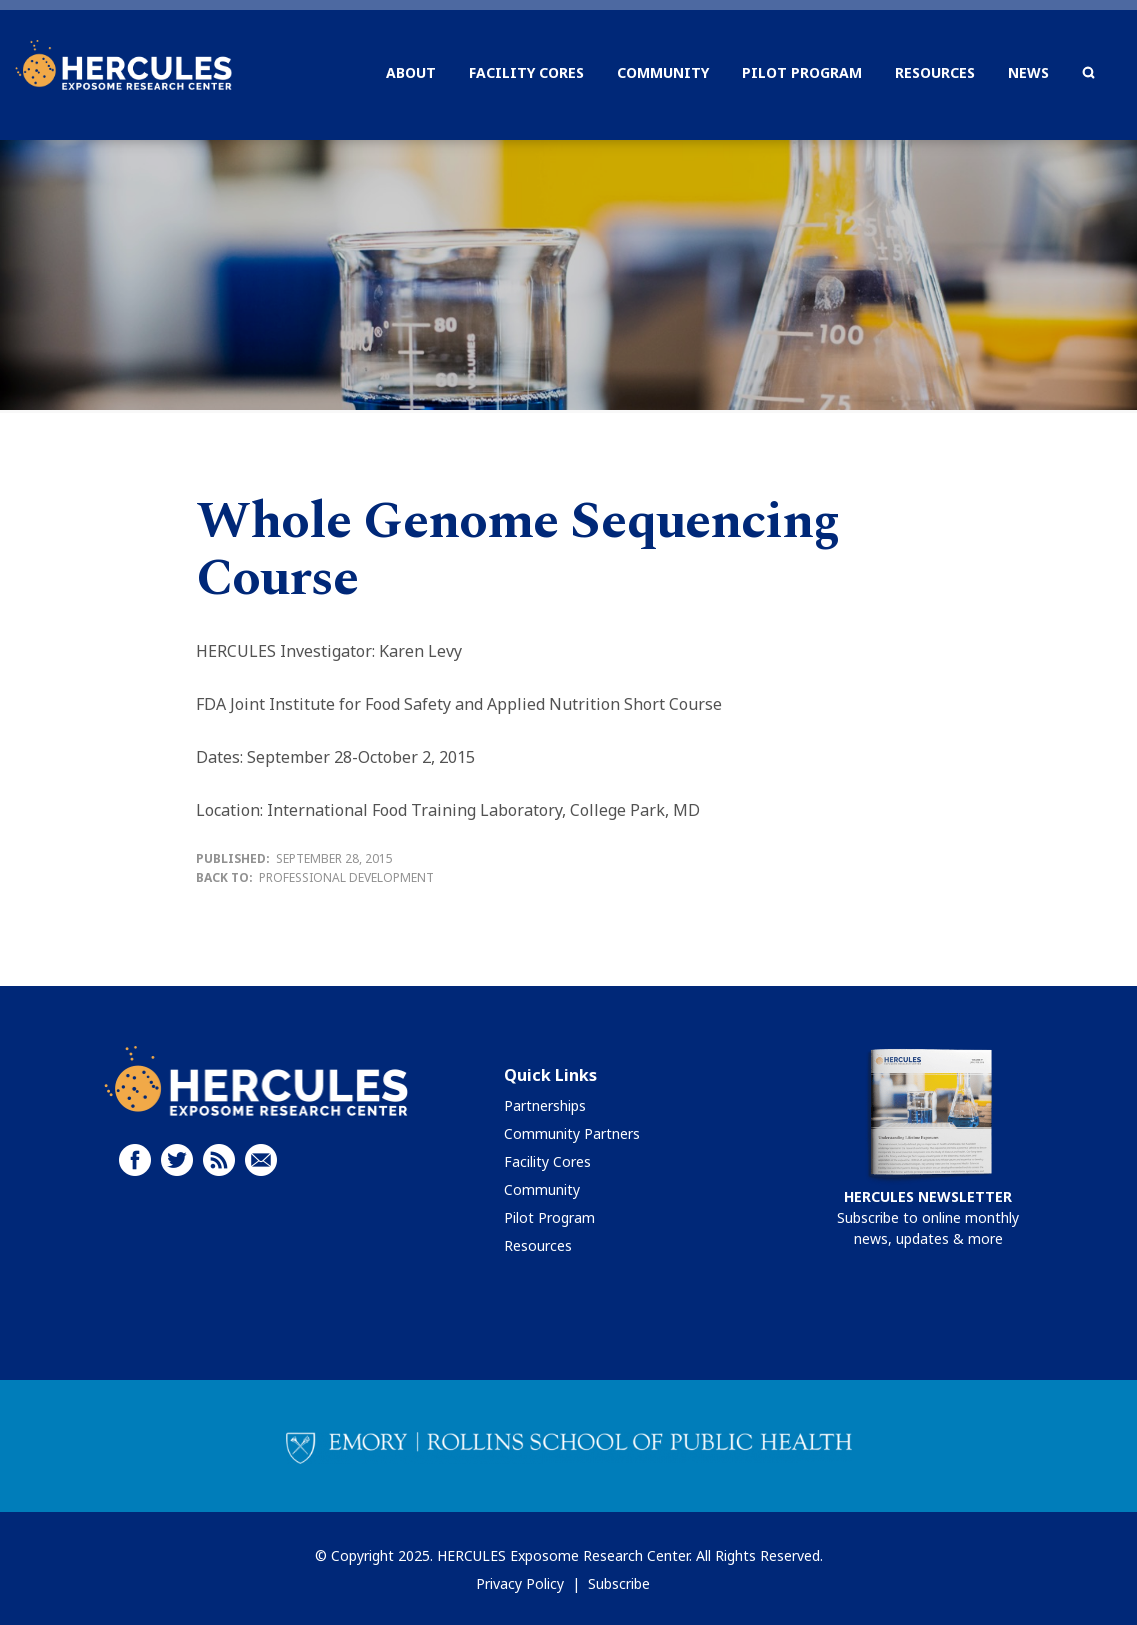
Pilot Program (549, 1217)
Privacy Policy (520, 1583)
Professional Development (346, 877)
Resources (538, 1245)
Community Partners (572, 1133)
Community (542, 1189)
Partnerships (545, 1105)
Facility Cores (547, 1161)
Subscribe (619, 1583)
